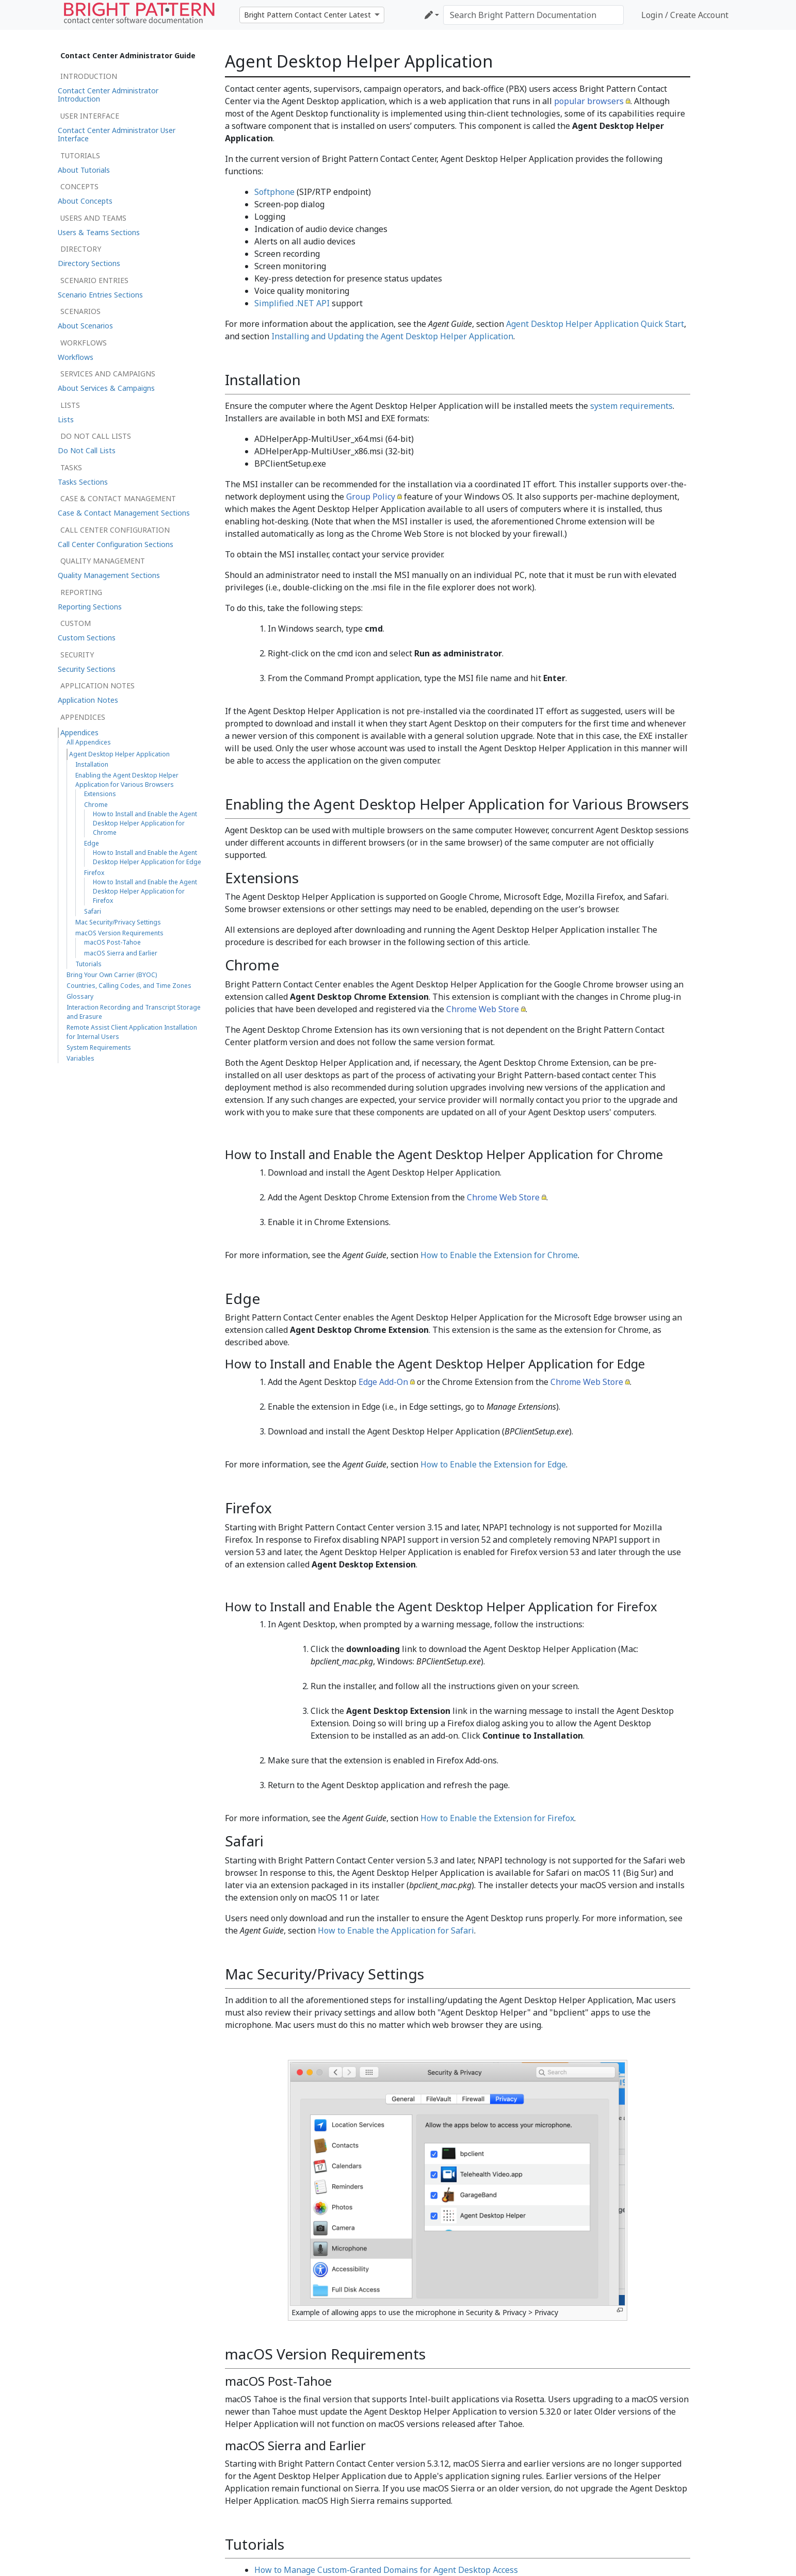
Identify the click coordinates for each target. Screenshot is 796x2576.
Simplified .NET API (292, 303)
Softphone (274, 191)
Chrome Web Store (482, 1009)
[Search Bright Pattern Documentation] (533, 15)
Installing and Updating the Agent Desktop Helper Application (392, 336)
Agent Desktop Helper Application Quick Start (595, 323)
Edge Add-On (383, 1382)
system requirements (631, 405)
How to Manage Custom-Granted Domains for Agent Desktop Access (386, 2569)
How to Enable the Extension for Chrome (499, 1255)
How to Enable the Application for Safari (396, 1930)
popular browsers (589, 101)
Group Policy (370, 496)
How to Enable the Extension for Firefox (497, 1818)
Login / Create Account (684, 15)
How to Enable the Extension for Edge (493, 1464)
